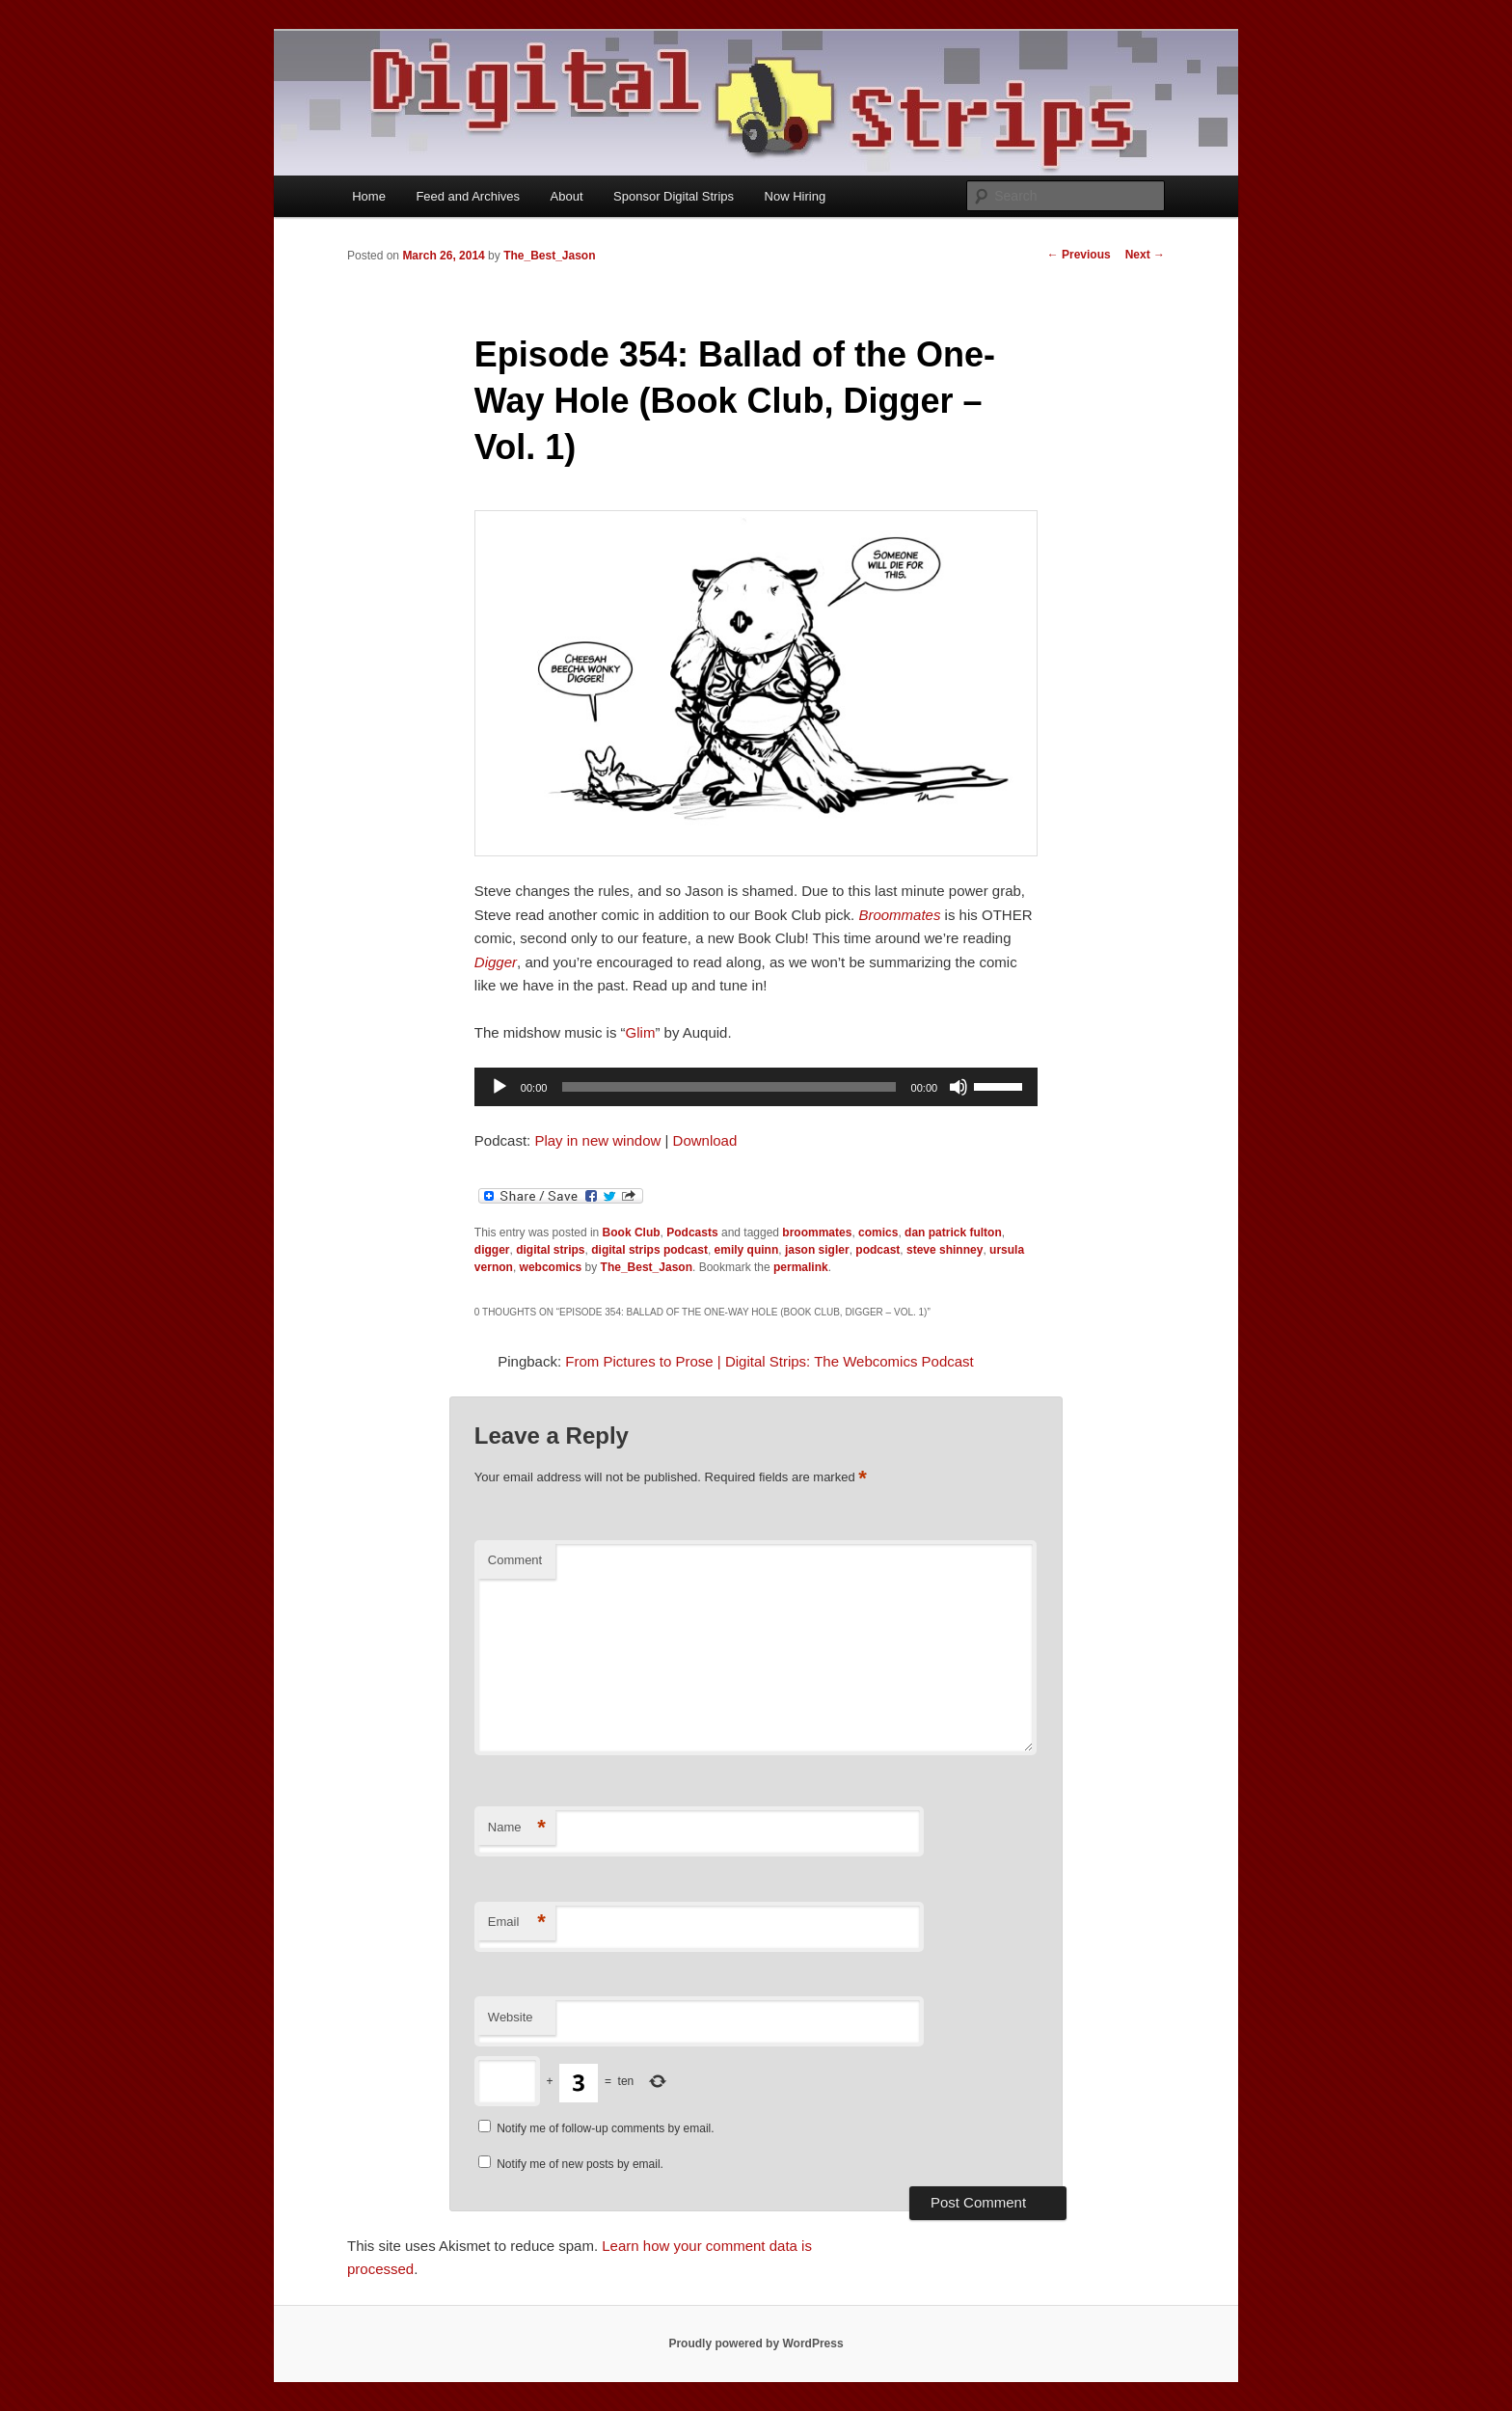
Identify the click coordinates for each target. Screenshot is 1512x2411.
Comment (515, 1560)
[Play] (499, 1087)
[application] (756, 1087)
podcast (877, 1250)
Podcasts (691, 1232)
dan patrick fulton (953, 1232)
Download (705, 1140)
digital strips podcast (649, 1250)
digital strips (550, 1250)
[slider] (728, 1087)
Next (1145, 254)
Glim (641, 1032)
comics (878, 1232)
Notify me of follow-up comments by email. (605, 2128)
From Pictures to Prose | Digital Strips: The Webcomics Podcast (769, 1361)
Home (369, 196)
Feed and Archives (468, 196)
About (567, 196)
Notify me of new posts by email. (580, 2164)
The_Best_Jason (549, 255)
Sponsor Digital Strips (673, 196)
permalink (800, 1267)
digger (492, 1250)
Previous (1079, 254)
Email (517, 1923)
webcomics (551, 1267)
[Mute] (958, 1087)
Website (510, 2017)
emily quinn (747, 1250)
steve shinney (944, 1250)
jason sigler (817, 1250)
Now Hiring (795, 196)
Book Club (632, 1232)
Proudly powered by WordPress (755, 2343)
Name (517, 1828)
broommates (816, 1232)
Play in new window (597, 1140)
